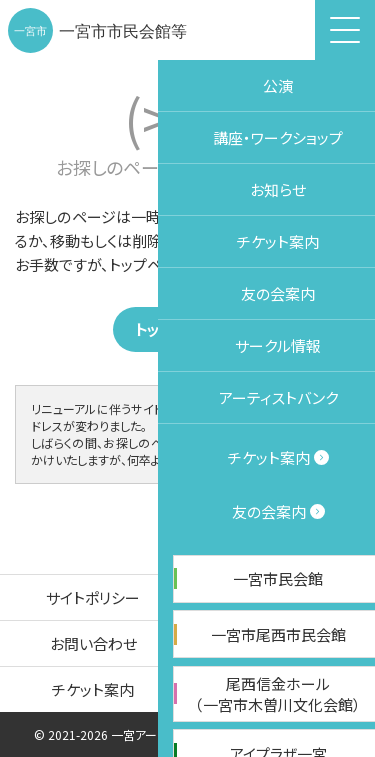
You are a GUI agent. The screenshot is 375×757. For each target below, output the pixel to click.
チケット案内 (93, 689)
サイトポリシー (93, 597)
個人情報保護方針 (281, 597)
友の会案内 (281, 689)
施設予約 (350, 218)
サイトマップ (281, 643)
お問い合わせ (93, 643)
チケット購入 (350, 366)
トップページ (191, 329)
